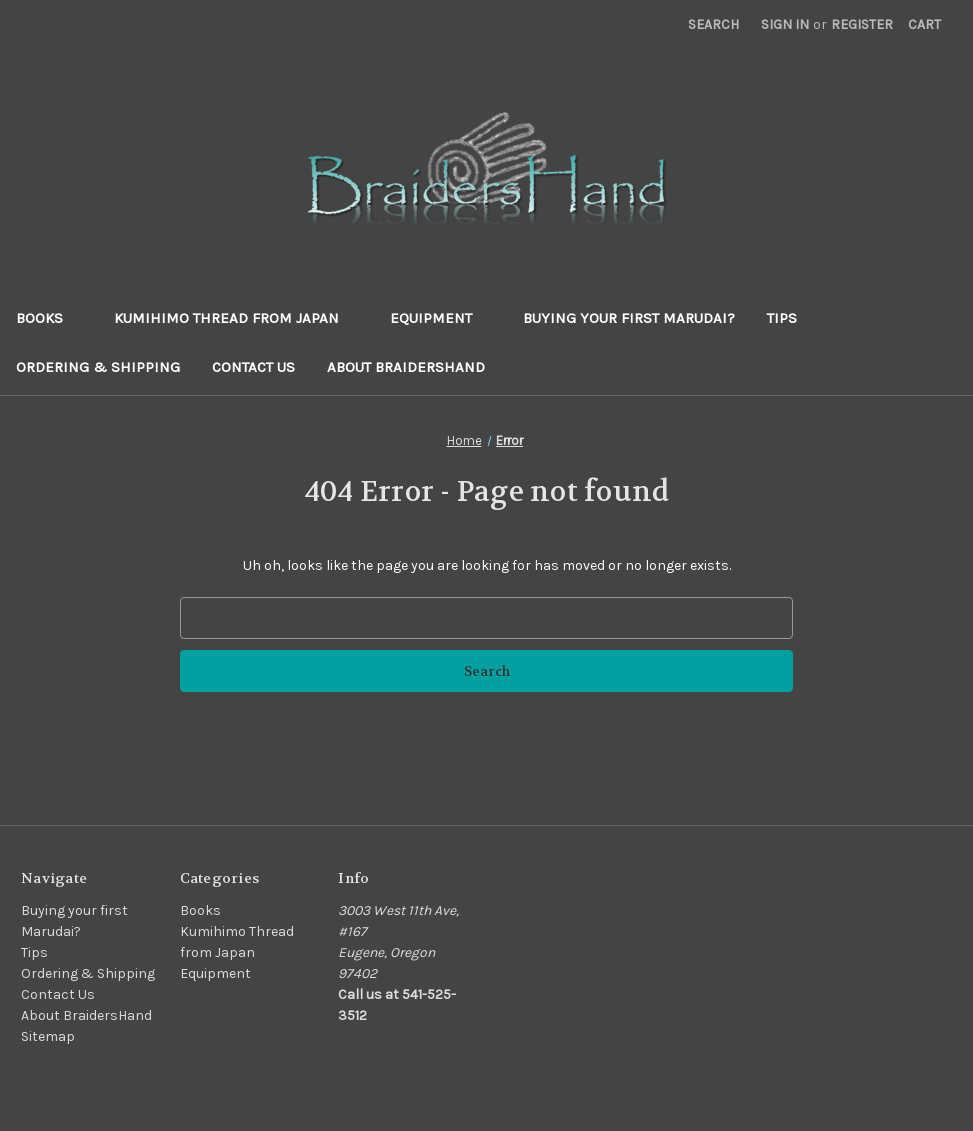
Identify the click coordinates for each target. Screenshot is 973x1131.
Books (49, 318)
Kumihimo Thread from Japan (236, 318)
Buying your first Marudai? (629, 318)
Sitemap (48, 1036)
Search (713, 24)
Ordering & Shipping (98, 367)
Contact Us (253, 367)
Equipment (440, 318)
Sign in (785, 24)
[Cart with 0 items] (924, 24)
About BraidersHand (406, 367)
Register (862, 24)
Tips (782, 318)
